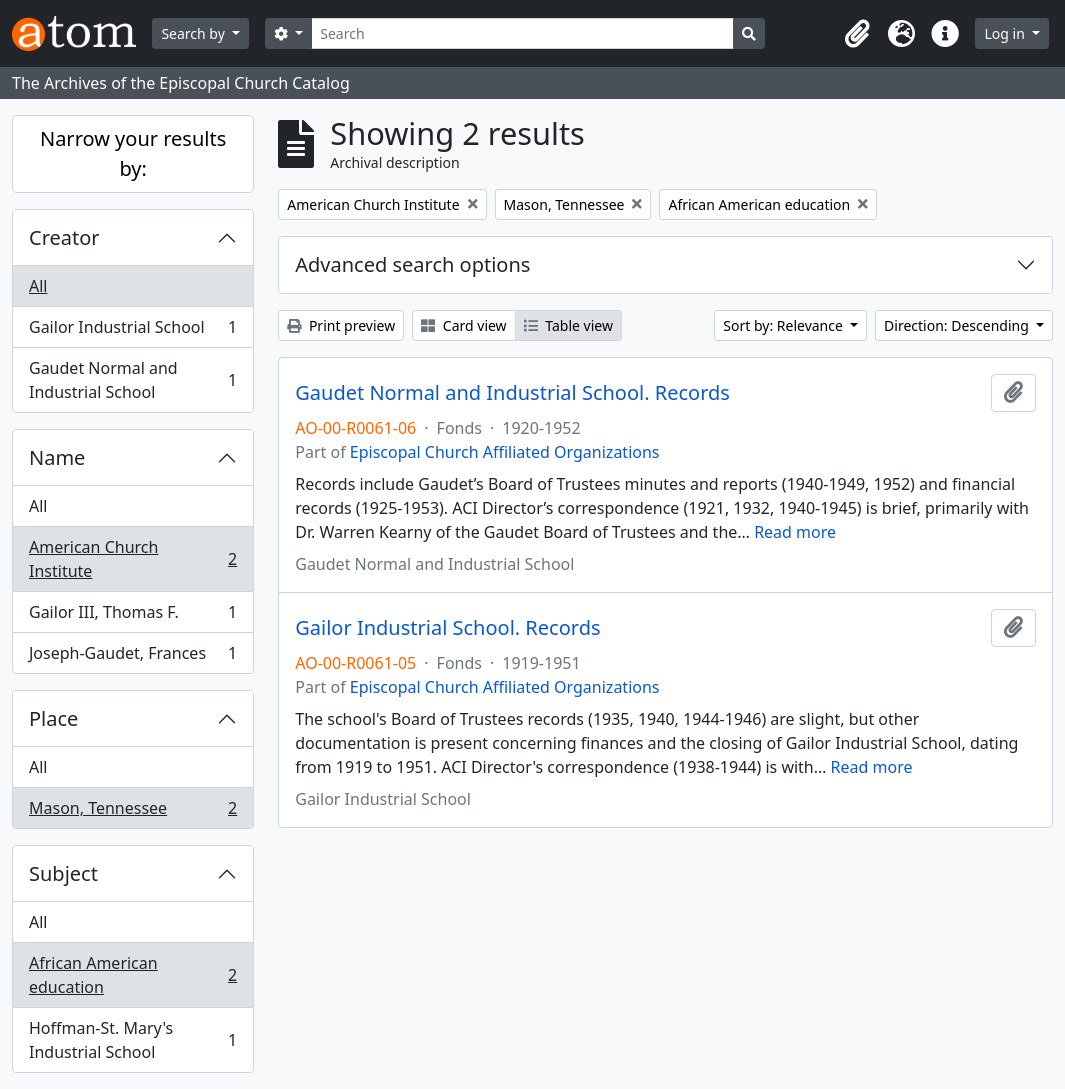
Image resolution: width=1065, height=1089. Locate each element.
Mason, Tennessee (132, 812)
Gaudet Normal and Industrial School (132, 380)
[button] (857, 34)
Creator (64, 237)
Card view (463, 325)
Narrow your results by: (133, 153)
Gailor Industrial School (132, 331)
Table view (568, 325)
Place (53, 718)
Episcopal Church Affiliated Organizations (505, 452)
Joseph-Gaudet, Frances (132, 657)
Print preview (341, 325)
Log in (1006, 33)
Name (57, 457)
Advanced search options (412, 264)
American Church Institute (132, 559)
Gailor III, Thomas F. (132, 616)
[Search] (522, 33)
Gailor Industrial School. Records (447, 628)
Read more (795, 532)
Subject (63, 873)
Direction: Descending (958, 325)
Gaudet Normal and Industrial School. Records (512, 393)
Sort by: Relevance (784, 325)
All (38, 286)
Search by (194, 33)
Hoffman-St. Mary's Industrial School (132, 1040)
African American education (132, 975)
